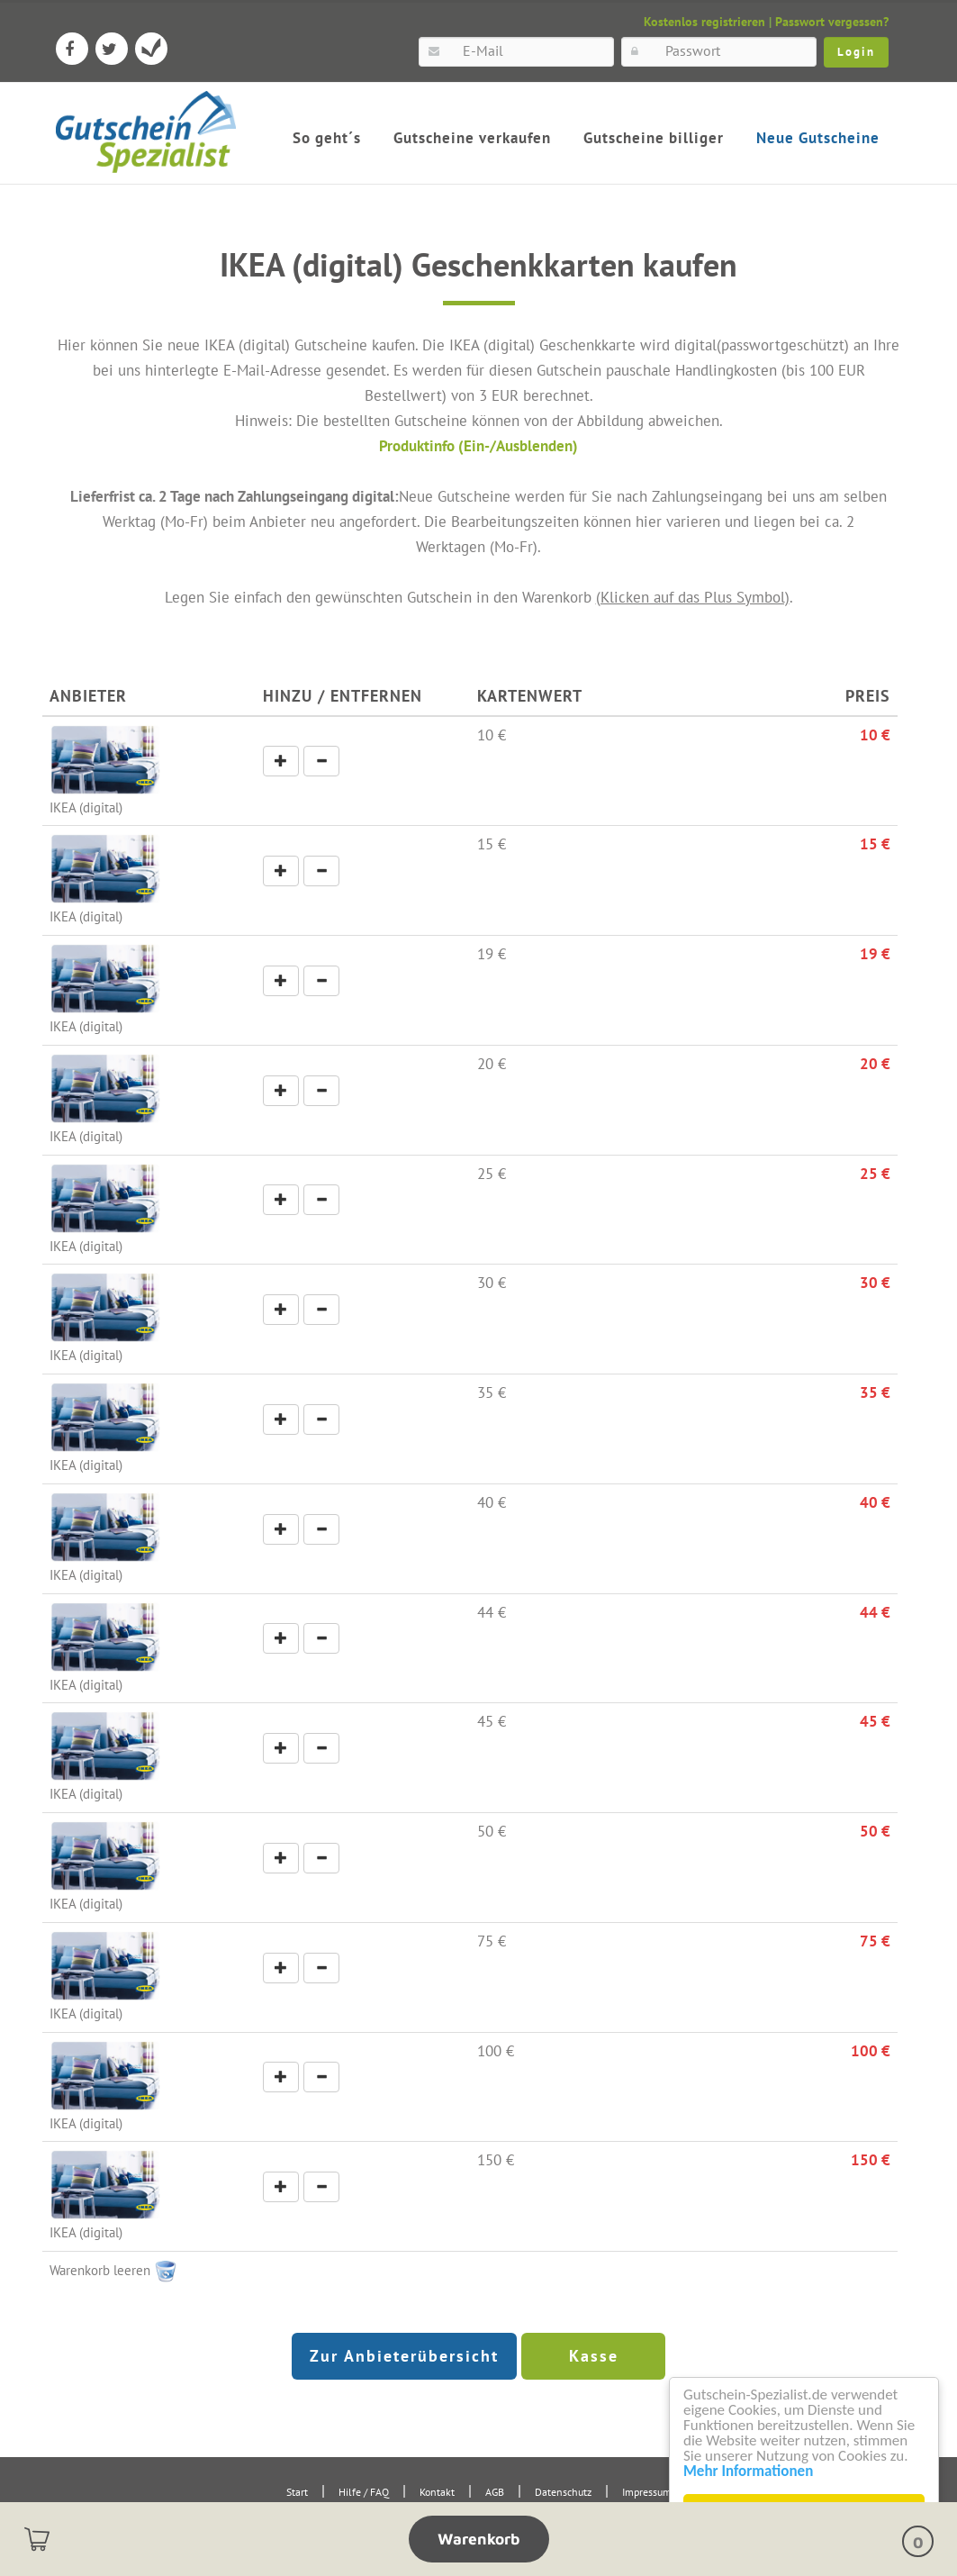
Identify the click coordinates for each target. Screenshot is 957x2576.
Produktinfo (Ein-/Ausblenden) (478, 445)
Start (297, 2492)
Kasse (593, 2355)
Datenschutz (563, 2492)
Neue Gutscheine (818, 138)
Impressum (647, 2492)
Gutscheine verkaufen (472, 138)
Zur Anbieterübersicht (404, 2355)
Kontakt (437, 2492)
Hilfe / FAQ (364, 2492)
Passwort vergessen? (832, 22)
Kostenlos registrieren (704, 22)
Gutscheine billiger (653, 138)
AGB (494, 2492)
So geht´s (327, 138)
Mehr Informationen (748, 2471)
